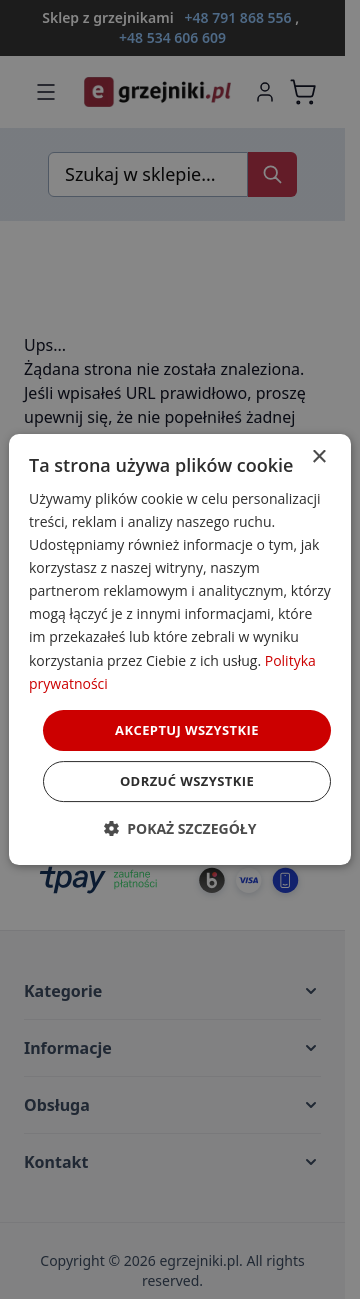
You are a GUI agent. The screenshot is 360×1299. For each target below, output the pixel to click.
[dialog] (180, 650)
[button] (180, 828)
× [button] (318, 457)
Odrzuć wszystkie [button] (187, 781)
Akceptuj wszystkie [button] (187, 730)
